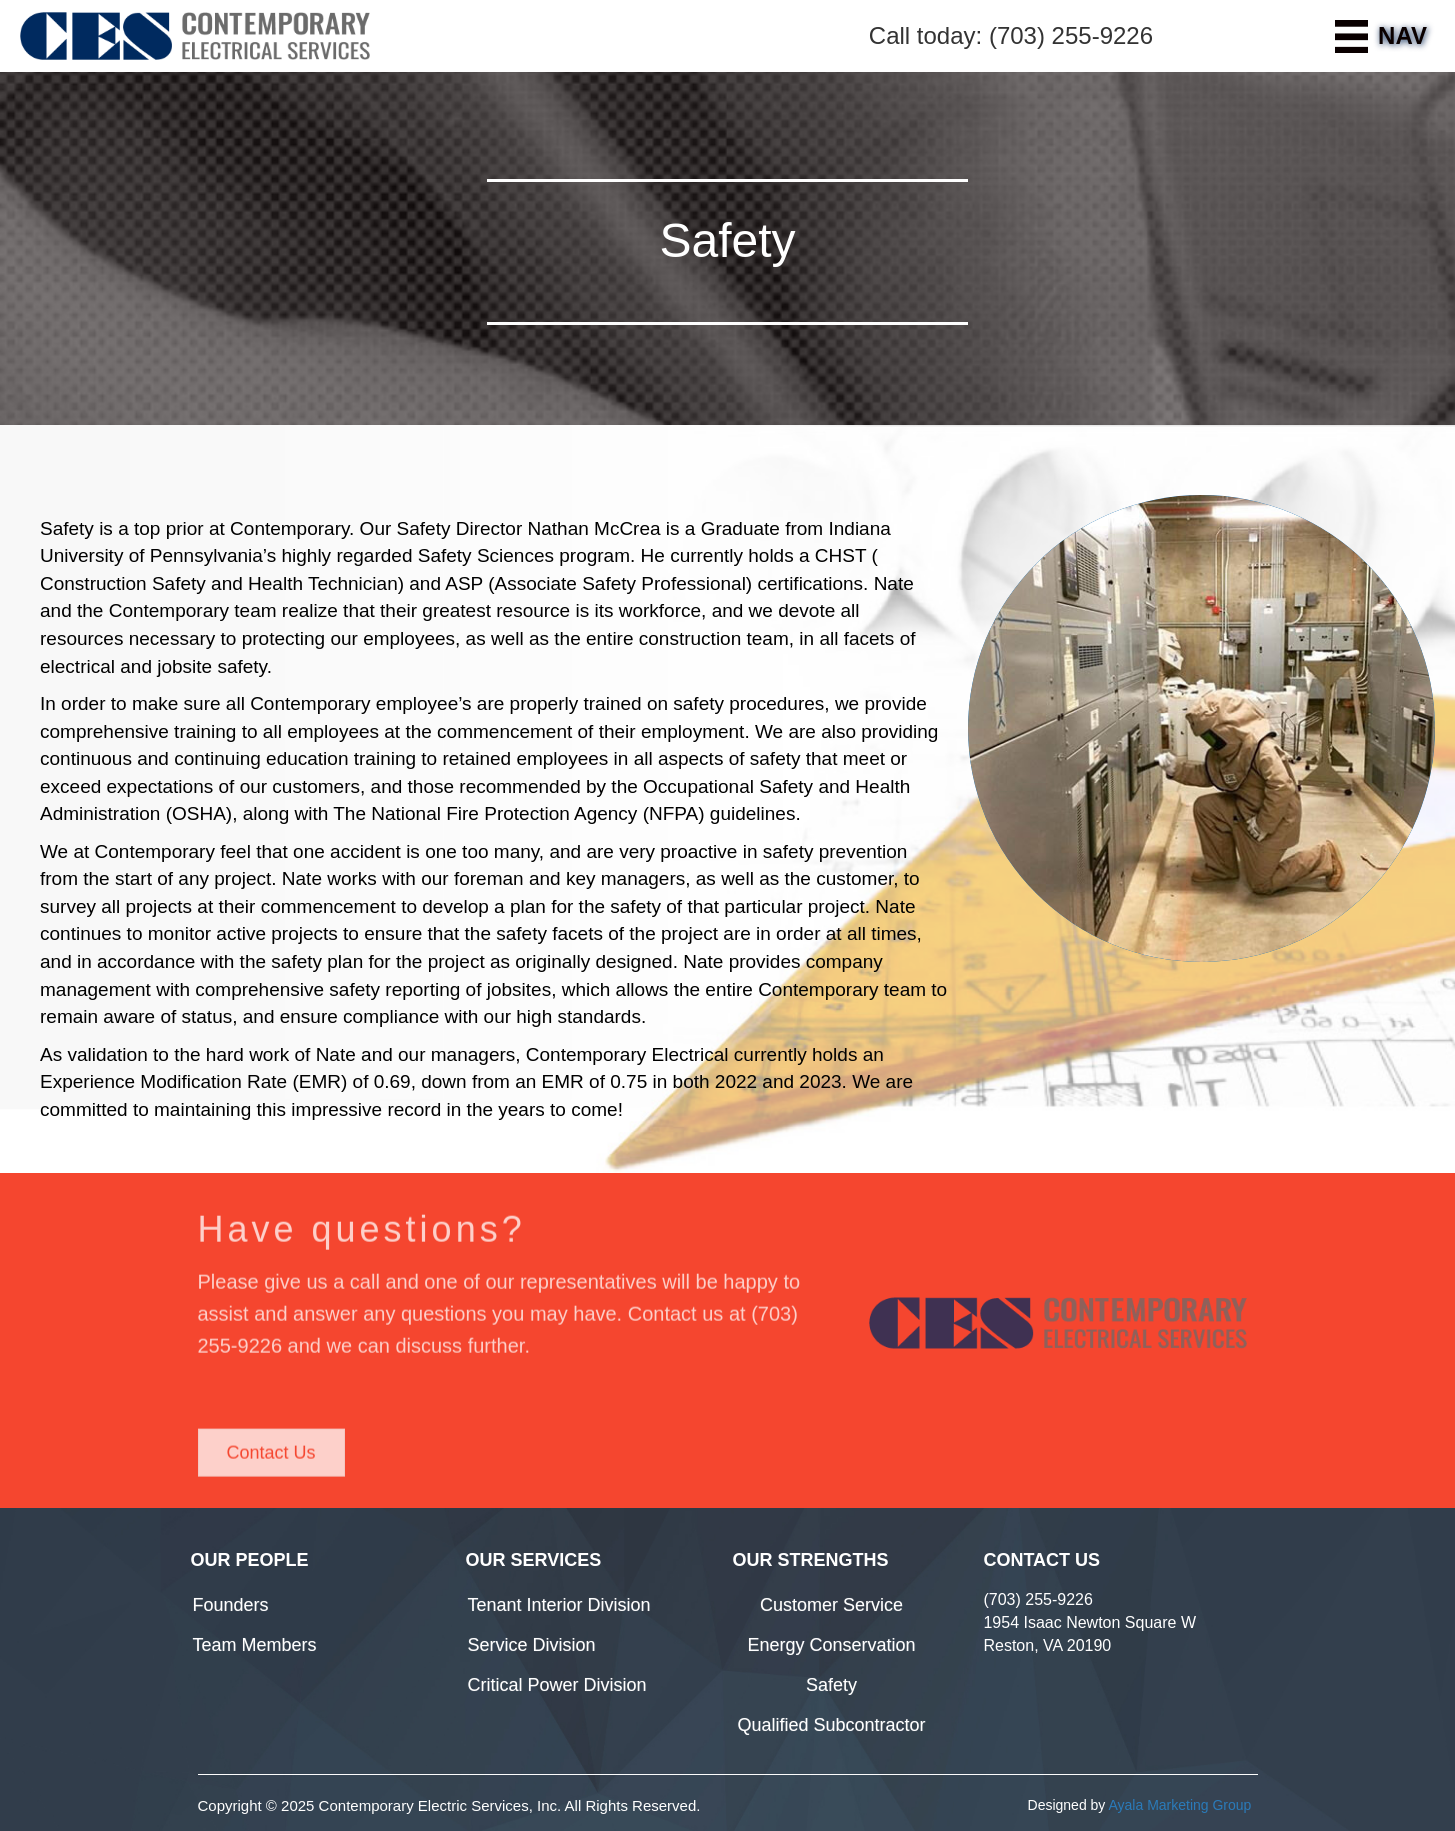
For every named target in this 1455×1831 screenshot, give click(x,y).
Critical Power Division (557, 1685)
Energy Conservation (831, 1645)
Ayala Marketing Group (1179, 1805)
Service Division (532, 1645)
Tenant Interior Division (559, 1605)
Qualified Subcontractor (831, 1725)
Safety (831, 1685)
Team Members (255, 1645)
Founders (231, 1605)
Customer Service (831, 1605)
